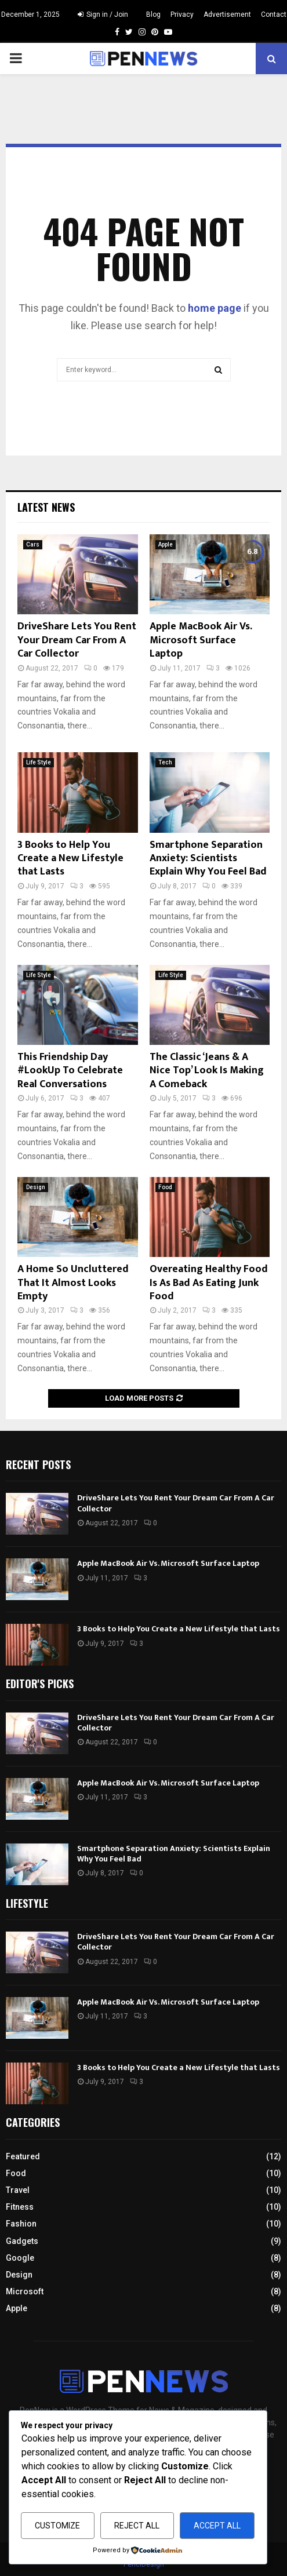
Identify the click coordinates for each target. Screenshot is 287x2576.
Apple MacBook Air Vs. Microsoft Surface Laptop (201, 640)
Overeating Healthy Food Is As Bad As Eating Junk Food (209, 1282)
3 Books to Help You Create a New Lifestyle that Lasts (70, 858)
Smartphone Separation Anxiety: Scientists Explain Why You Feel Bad (208, 858)
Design (35, 1187)
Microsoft (24, 2291)
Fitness (20, 2206)
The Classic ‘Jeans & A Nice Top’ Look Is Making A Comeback (207, 1070)
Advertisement (227, 14)
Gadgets (22, 2241)
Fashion (21, 2223)
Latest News (46, 507)
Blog (153, 14)
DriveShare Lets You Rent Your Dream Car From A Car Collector (76, 640)
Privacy (182, 14)
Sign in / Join (103, 14)
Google (20, 2257)
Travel (18, 2190)
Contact (273, 14)
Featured (23, 2156)
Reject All (136, 2525)
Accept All (217, 2525)
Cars (32, 544)
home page (214, 308)
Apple (165, 544)
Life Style (38, 762)
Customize (57, 2525)
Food (165, 1187)
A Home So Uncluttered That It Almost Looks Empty (73, 1282)
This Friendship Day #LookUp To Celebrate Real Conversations (70, 1070)
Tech (165, 762)
